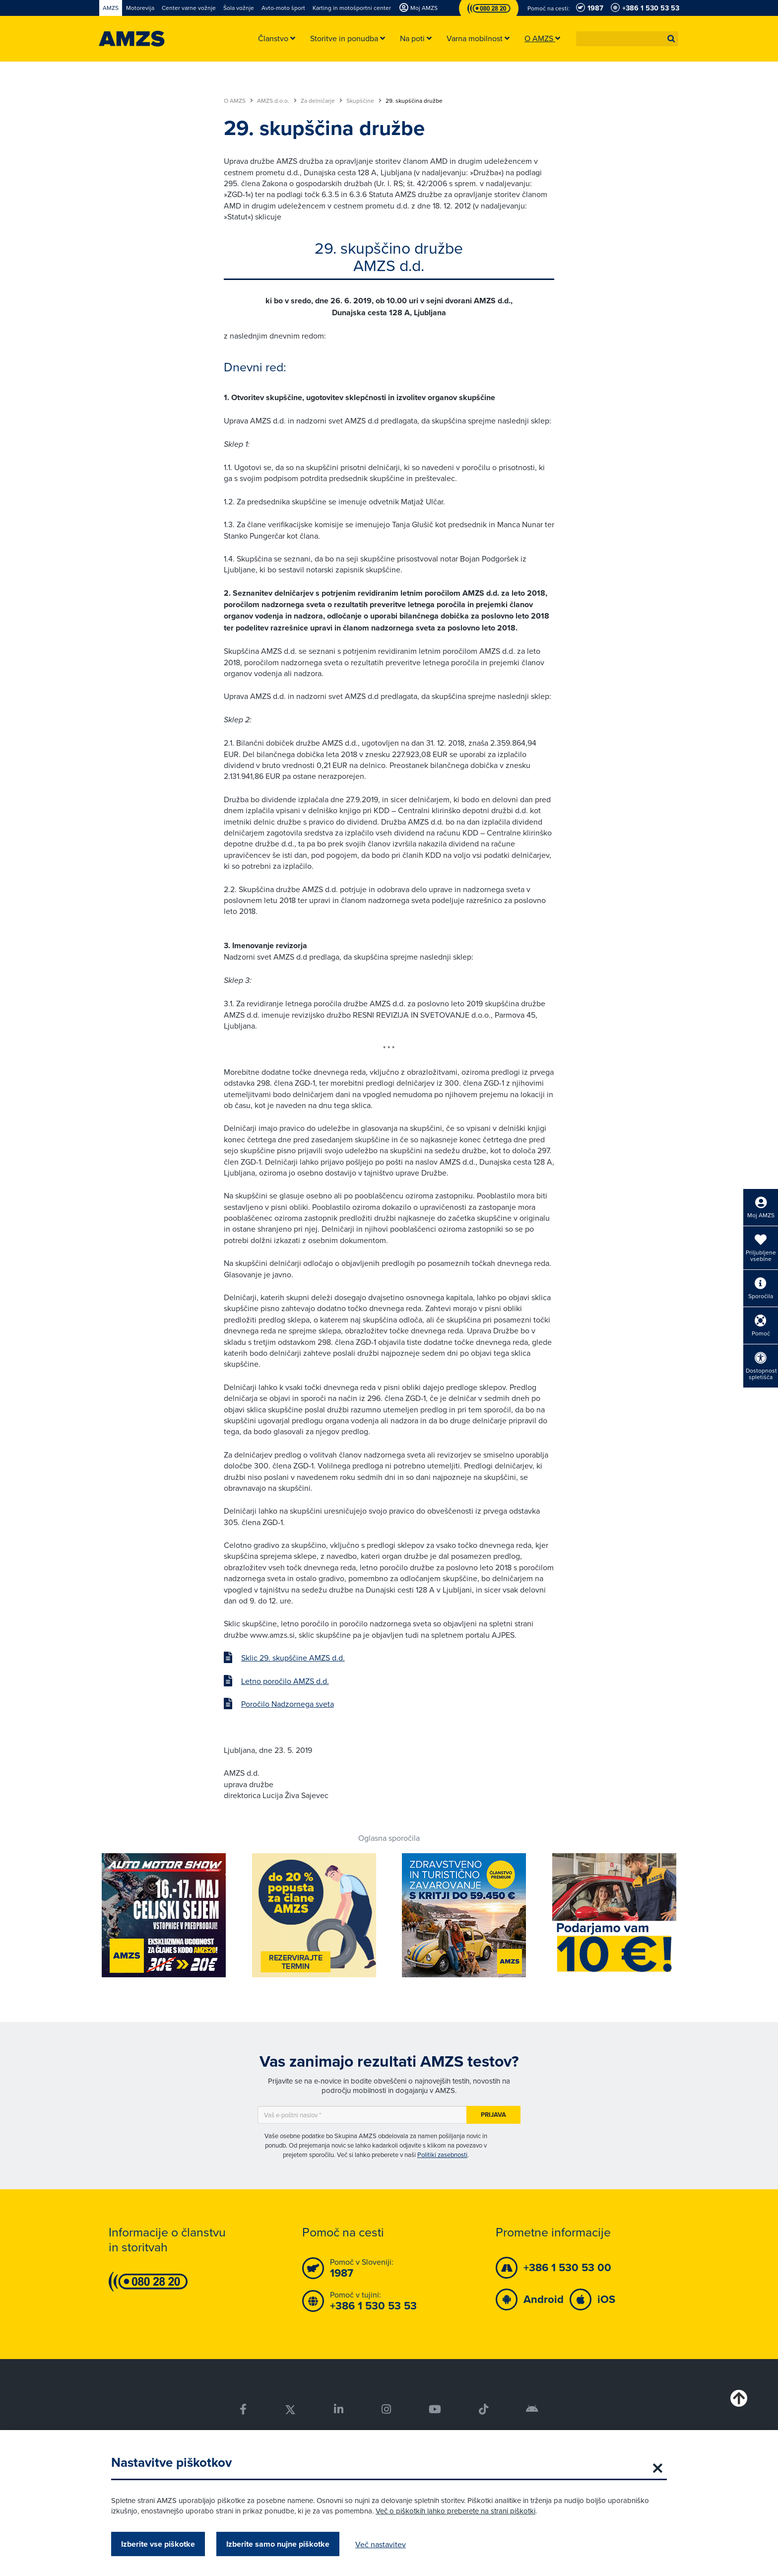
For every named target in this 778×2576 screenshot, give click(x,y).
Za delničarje (321, 100)
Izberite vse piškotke (158, 2544)
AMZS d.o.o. (277, 100)
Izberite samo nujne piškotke (277, 2544)
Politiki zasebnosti (442, 2154)
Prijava (493, 2114)
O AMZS (238, 100)
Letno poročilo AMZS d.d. (285, 1680)
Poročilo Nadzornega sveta (287, 1703)
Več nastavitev (380, 2544)
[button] (671, 39)
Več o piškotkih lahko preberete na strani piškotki (455, 2511)
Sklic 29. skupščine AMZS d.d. (293, 1657)
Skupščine (364, 100)
